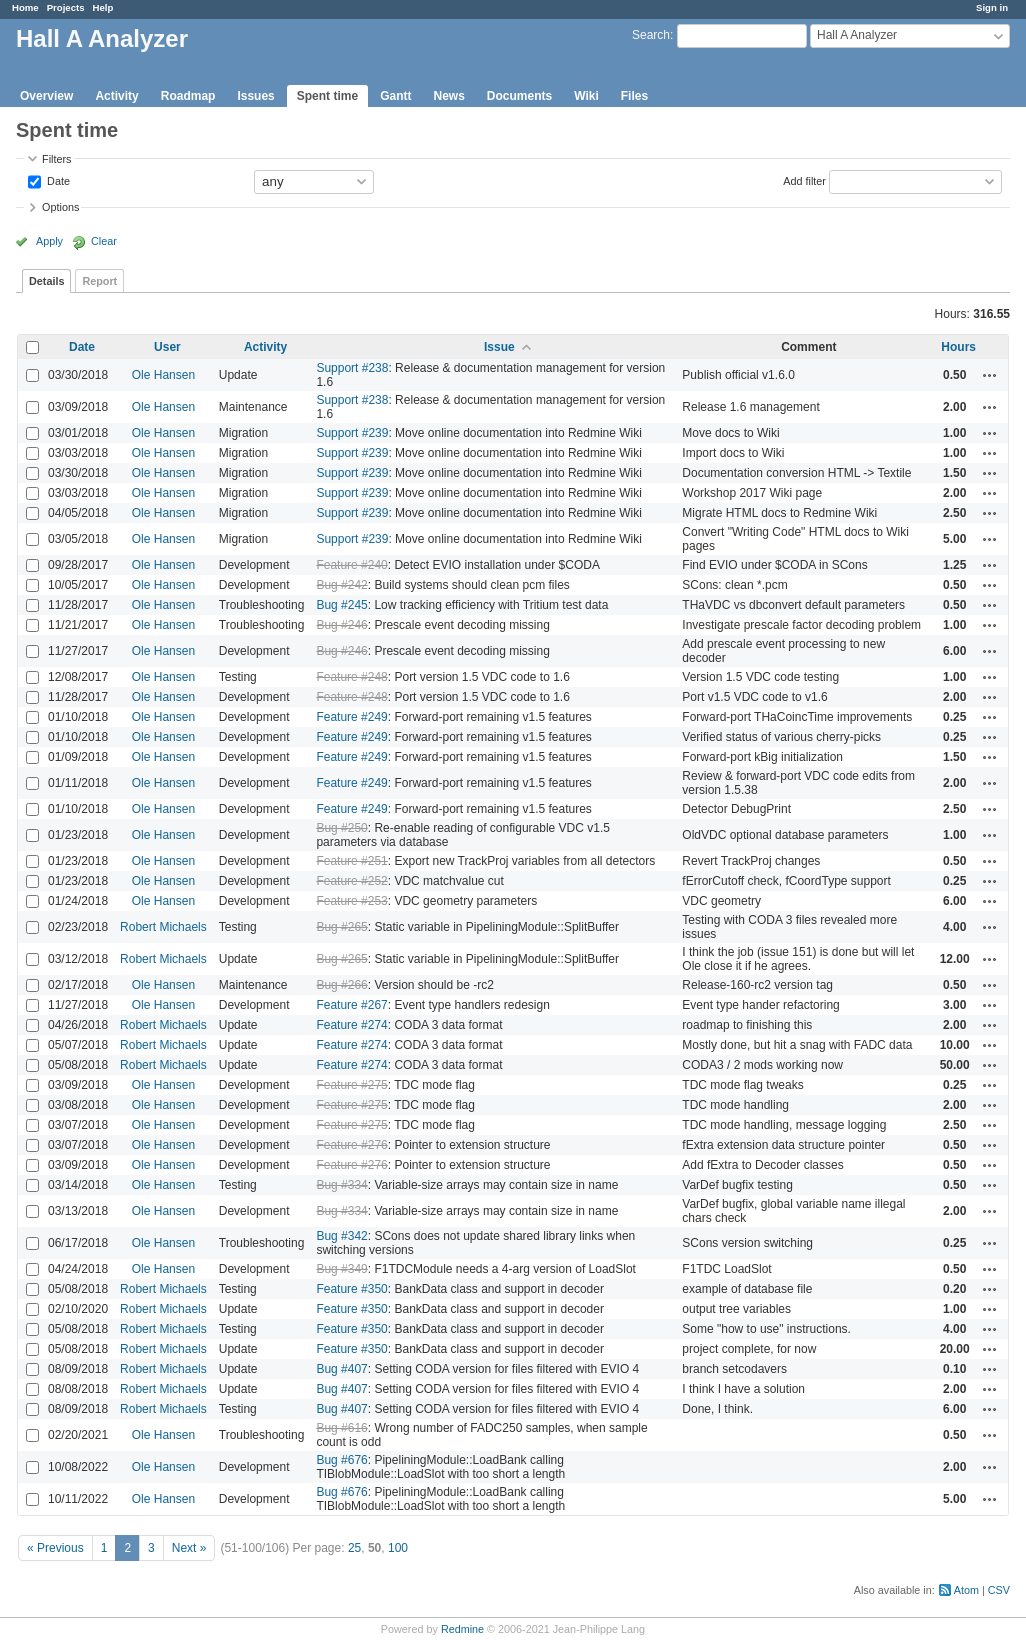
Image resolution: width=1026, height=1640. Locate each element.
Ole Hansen (163, 375)
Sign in (992, 7)
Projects (66, 7)
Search (651, 35)
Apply (49, 241)
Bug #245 (341, 605)
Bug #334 (341, 1185)
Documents (519, 96)
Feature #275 (351, 1085)
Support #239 (352, 433)
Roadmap (188, 96)
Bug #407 (341, 1369)
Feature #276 (351, 1145)
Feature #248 (351, 677)
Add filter (804, 180)
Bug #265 (341, 927)
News (448, 96)
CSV (999, 1590)
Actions (990, 375)
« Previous (55, 1548)
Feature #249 (351, 717)
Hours (958, 347)
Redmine (462, 1629)
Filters (56, 159)
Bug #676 (341, 1460)
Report (99, 281)
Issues (255, 96)
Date (57, 180)
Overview (46, 96)
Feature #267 (351, 1005)
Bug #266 (341, 985)
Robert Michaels (163, 927)
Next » (189, 1548)
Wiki (586, 96)
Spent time (327, 96)
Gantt (395, 96)
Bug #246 (341, 625)
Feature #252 (351, 881)
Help (103, 7)
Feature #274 (351, 1025)
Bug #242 (341, 585)
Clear (104, 241)
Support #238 (352, 368)
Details (46, 281)
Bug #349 (341, 1269)
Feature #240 (351, 565)
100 (398, 1548)
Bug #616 (341, 1428)
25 (354, 1548)
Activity (116, 96)
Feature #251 (351, 861)
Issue (499, 347)
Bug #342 (341, 1236)
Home (25, 7)
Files (634, 96)
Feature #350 (351, 1289)
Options (60, 207)
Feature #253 (351, 901)
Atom (966, 1590)
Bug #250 (341, 828)
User (167, 347)
